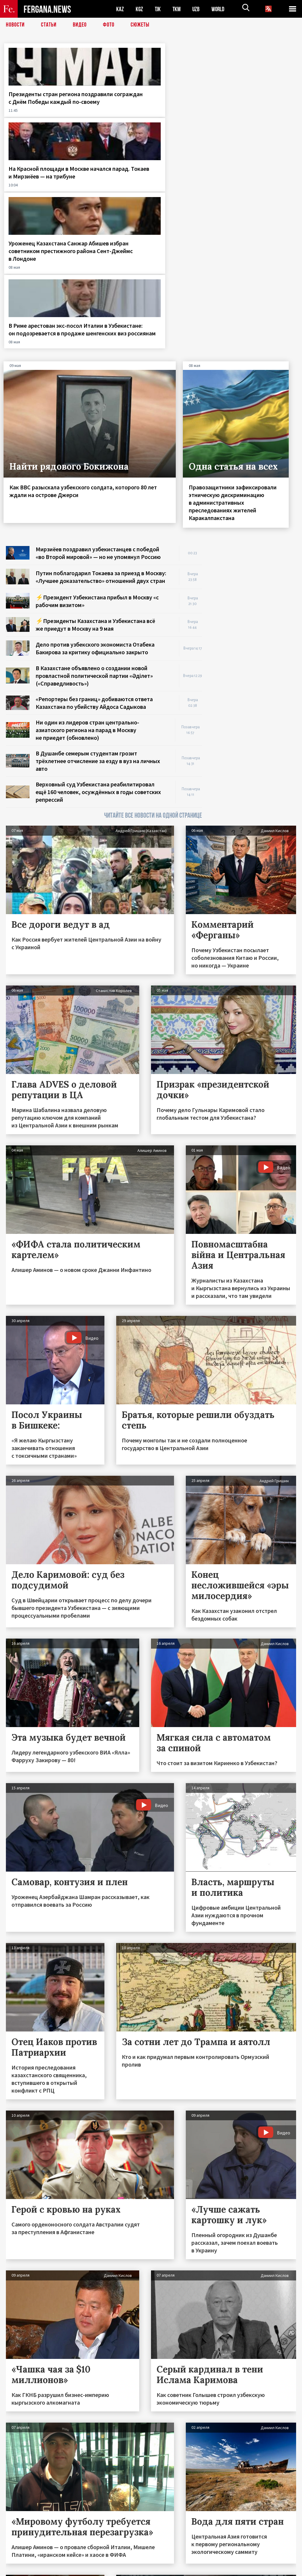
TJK (158, 9)
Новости (15, 25)
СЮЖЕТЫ (140, 25)
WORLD (220, 9)
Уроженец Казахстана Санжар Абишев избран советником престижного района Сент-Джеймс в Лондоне (188, 117)
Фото (108, 25)
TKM (177, 9)
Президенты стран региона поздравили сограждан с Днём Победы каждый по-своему (37, 109)
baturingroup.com (195, 2569)
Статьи (49, 25)
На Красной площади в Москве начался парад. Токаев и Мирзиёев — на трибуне (111, 109)
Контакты (20, 2559)
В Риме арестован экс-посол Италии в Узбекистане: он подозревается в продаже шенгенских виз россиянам (260, 117)
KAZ (120, 9)
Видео (80, 25)
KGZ (139, 9)
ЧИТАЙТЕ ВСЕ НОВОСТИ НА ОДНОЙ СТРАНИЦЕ (153, 621)
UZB (197, 9)
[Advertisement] (255, 388)
